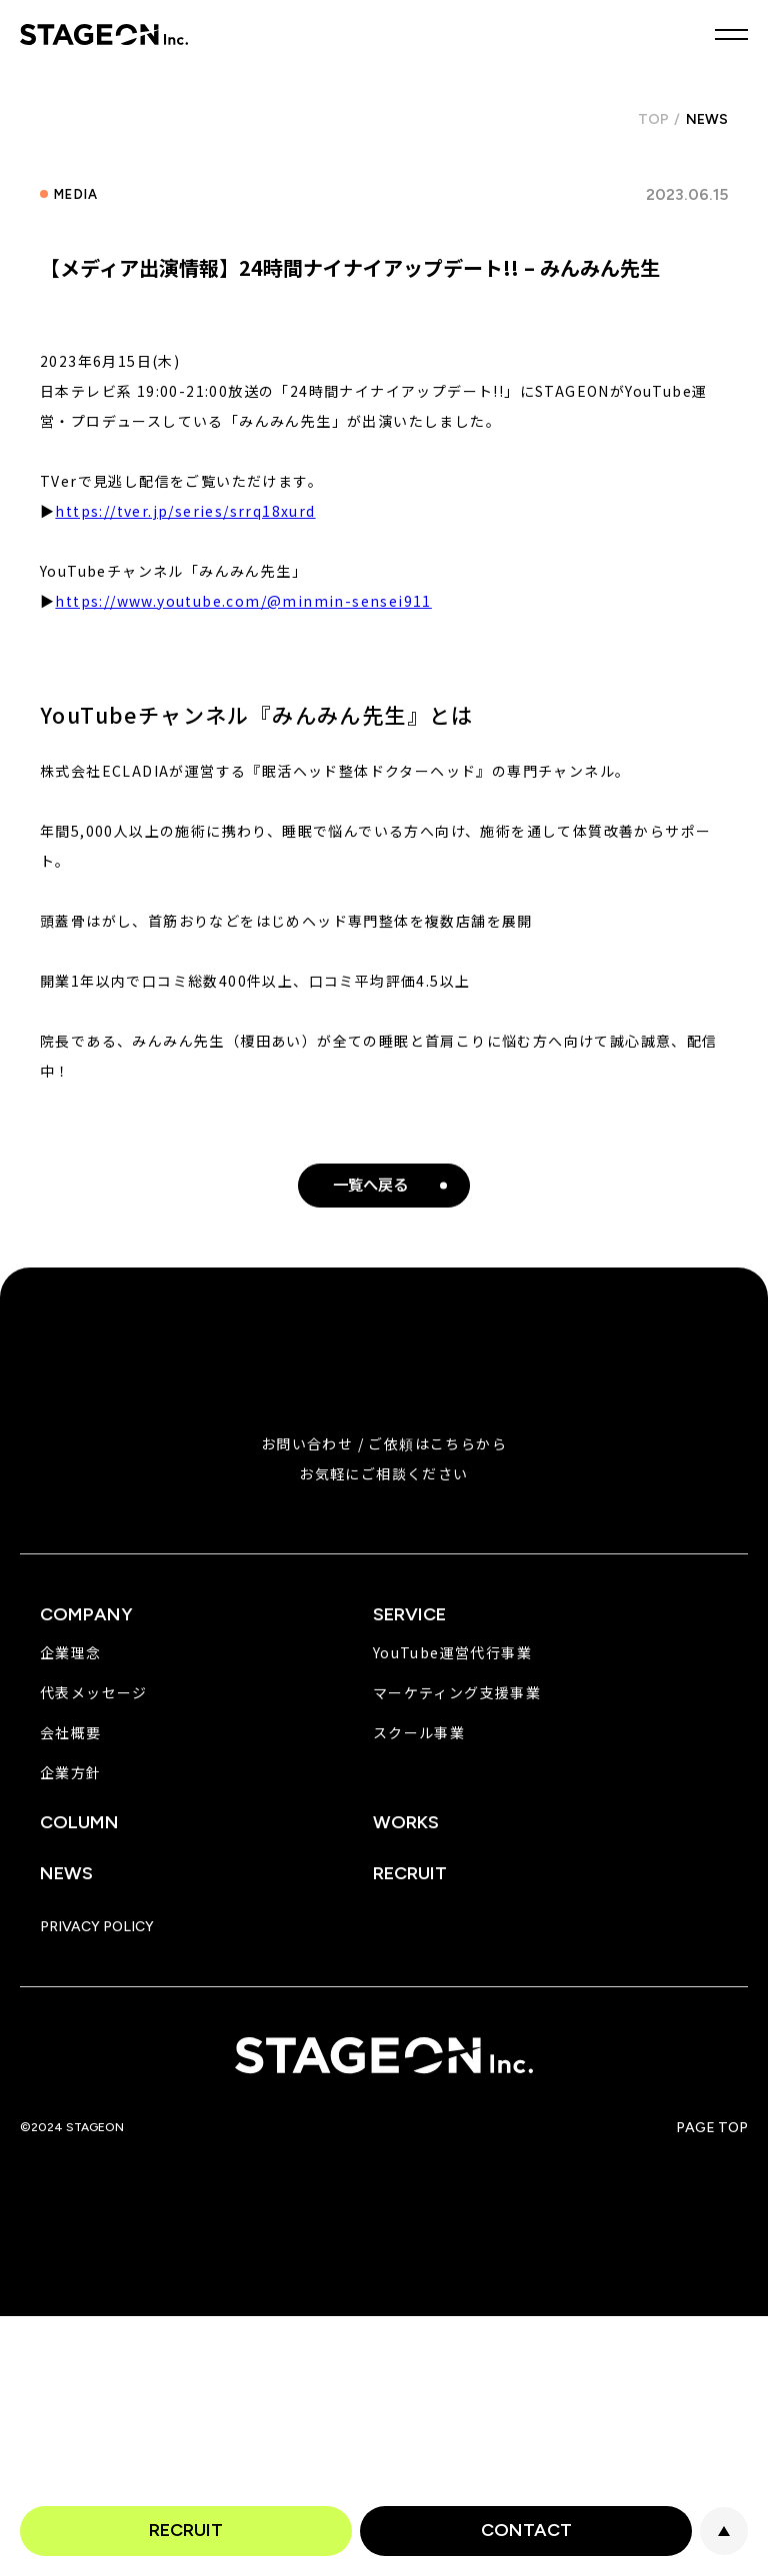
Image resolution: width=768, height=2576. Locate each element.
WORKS (406, 1822)
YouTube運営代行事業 (452, 1652)
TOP (653, 119)
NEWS (66, 1873)
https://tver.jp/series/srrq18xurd (185, 511)
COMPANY (86, 1614)
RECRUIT (186, 2530)
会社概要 (71, 1732)
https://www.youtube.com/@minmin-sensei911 (243, 601)
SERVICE (409, 1614)
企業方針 (71, 1772)
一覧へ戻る (370, 1185)
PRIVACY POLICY (97, 1927)
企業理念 (71, 1652)
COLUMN (79, 1822)
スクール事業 (419, 1732)
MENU (731, 34)
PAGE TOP (724, 2531)
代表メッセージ (94, 1692)
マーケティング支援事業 (457, 1692)
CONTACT (526, 2530)
